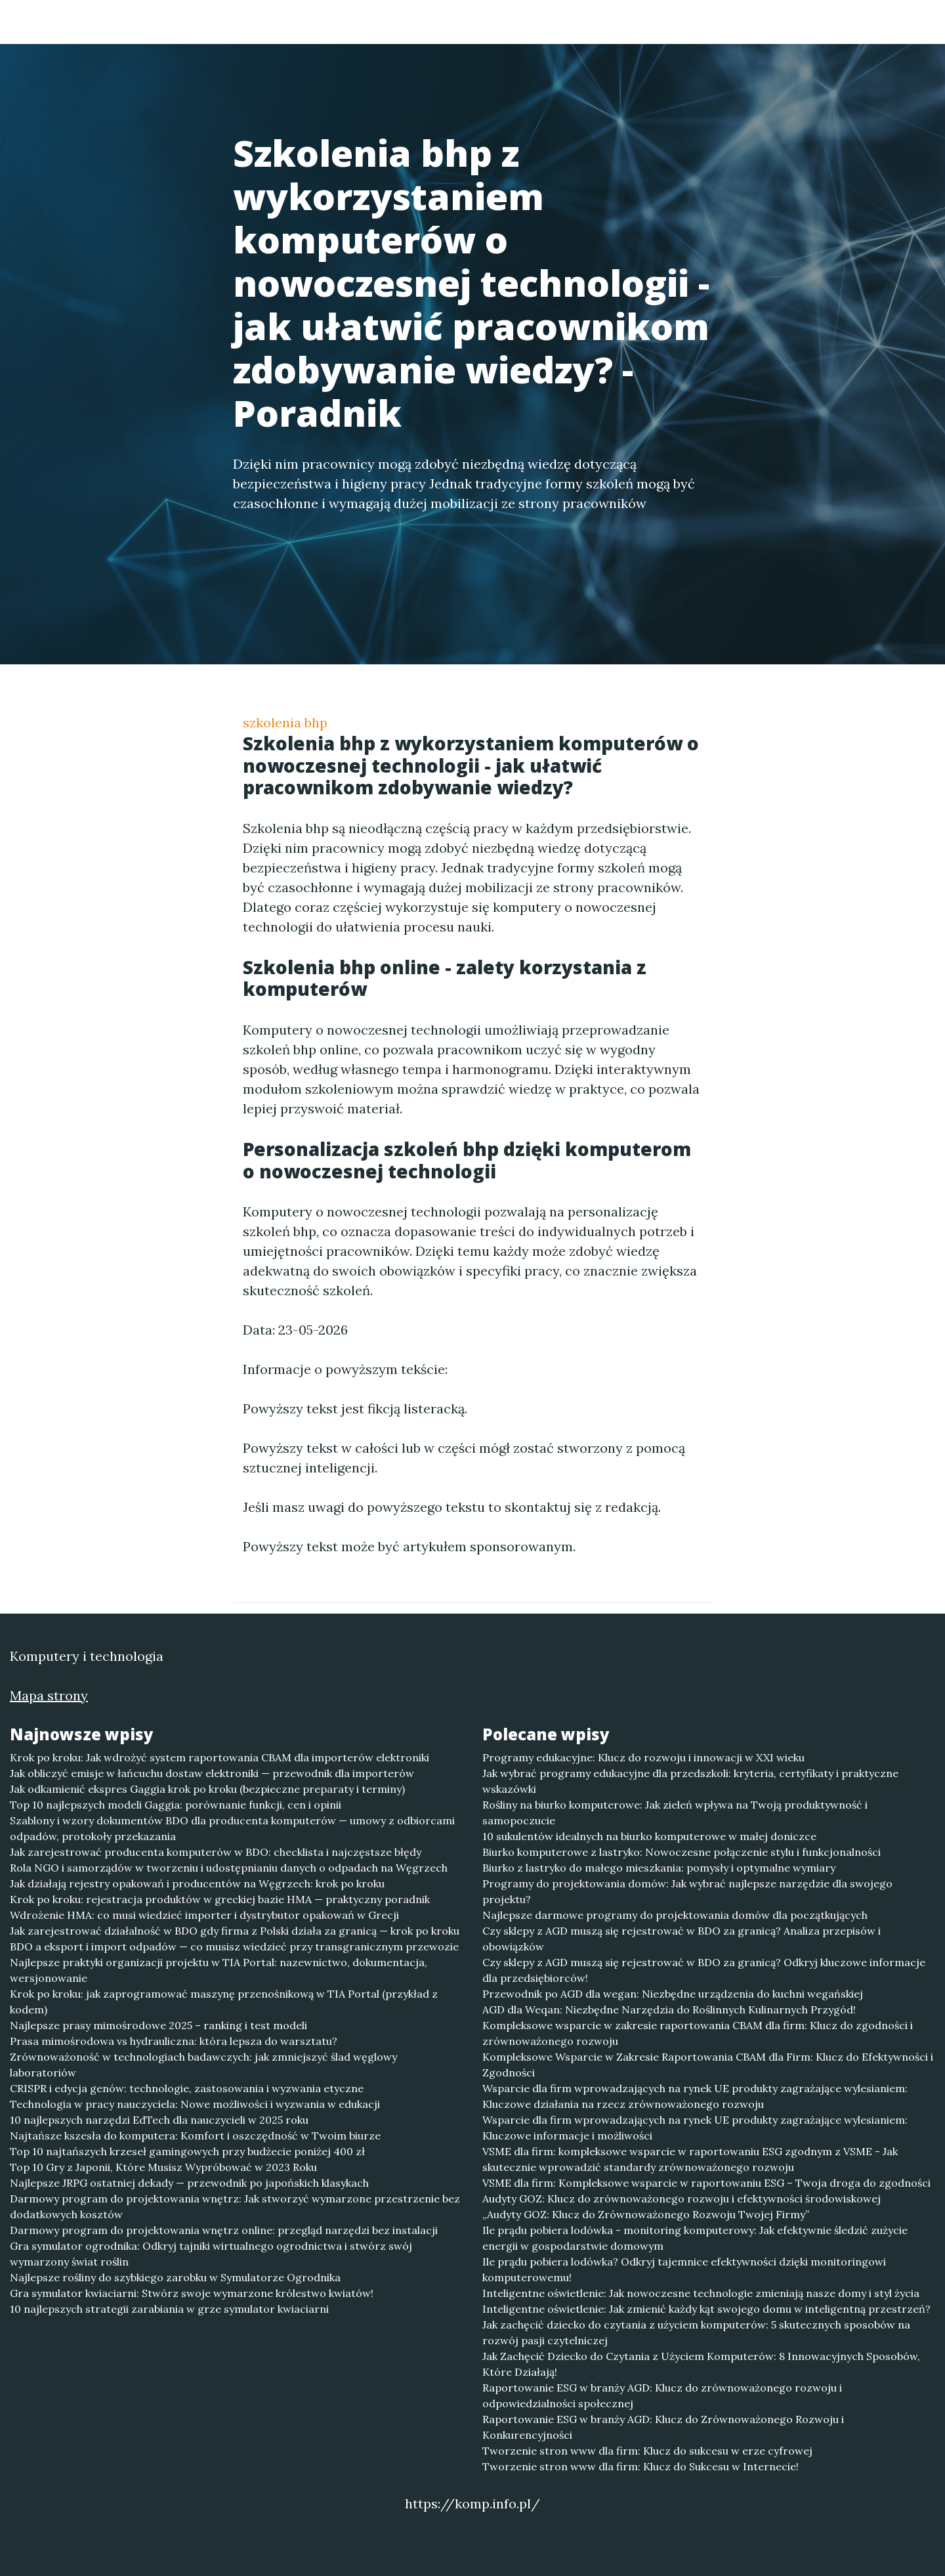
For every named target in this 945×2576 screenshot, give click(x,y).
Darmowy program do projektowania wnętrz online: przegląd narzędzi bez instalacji (224, 2230)
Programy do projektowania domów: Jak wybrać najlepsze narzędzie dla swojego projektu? (687, 1891)
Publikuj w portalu (629, 23)
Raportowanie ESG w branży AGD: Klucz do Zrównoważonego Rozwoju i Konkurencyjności (663, 2427)
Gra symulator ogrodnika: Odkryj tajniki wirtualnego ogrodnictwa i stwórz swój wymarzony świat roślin (211, 2253)
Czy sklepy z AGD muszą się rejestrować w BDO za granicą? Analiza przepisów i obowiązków (681, 1938)
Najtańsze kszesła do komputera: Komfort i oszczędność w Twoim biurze (195, 2135)
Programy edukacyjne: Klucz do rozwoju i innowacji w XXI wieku (643, 1757)
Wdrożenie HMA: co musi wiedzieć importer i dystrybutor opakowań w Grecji (204, 1914)
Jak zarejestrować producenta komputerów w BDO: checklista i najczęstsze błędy (215, 1851)
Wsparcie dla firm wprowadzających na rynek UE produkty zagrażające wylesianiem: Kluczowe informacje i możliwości (695, 2127)
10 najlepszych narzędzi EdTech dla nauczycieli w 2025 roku (159, 2119)
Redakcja (728, 23)
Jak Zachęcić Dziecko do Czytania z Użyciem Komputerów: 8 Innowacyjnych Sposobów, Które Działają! (701, 2364)
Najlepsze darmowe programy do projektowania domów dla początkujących (675, 1914)
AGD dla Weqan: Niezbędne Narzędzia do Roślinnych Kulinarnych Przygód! (669, 2009)
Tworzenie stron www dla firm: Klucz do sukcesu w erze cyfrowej (647, 2450)
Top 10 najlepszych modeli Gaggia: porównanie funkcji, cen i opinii (175, 1804)
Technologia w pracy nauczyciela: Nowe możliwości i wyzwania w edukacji (195, 2104)
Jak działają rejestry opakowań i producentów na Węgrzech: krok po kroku (197, 1883)
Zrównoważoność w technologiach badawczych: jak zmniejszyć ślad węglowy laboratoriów (203, 2064)
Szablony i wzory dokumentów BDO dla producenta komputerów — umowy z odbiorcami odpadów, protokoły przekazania (232, 1828)
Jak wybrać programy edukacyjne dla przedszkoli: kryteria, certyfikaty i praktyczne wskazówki (690, 1781)
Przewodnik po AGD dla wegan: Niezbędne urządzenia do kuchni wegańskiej (672, 1993)
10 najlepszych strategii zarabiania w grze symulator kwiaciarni (169, 2308)
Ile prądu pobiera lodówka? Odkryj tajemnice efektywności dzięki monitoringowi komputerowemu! (684, 2269)
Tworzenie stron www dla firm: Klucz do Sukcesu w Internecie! (640, 2466)
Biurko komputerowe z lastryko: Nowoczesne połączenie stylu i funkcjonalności (681, 1851)
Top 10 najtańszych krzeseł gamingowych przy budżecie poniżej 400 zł (187, 2151)
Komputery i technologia (205, 21)
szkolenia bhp (285, 722)
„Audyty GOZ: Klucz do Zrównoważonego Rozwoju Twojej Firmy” (645, 2214)
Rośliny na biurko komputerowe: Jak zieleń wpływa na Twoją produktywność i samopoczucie (675, 1812)
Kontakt (801, 23)
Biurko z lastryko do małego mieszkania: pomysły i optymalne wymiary (658, 1867)
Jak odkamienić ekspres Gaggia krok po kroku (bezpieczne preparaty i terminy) (207, 1788)
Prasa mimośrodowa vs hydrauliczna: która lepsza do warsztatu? (173, 2041)
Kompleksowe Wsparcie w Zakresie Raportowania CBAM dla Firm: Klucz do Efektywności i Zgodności (707, 2064)
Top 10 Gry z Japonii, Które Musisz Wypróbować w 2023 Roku (163, 2167)
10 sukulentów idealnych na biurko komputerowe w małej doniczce (649, 1836)
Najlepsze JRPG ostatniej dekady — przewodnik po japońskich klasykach (189, 2182)
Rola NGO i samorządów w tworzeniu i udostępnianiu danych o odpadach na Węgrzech (229, 1867)
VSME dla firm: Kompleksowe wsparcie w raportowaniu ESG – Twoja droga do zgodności (706, 2182)
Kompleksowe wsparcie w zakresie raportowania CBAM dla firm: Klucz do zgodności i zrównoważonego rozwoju (697, 2033)
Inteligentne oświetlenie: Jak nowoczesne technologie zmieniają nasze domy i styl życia (700, 2293)
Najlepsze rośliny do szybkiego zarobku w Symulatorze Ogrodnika (175, 2277)
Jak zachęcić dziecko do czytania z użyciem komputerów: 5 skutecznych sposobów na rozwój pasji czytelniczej (696, 2332)
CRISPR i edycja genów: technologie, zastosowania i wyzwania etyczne (187, 2088)
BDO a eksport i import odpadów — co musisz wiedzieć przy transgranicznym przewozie (234, 1946)
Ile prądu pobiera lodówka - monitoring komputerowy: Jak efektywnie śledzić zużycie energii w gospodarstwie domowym (695, 2237)
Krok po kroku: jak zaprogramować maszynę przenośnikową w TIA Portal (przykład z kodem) (224, 2001)
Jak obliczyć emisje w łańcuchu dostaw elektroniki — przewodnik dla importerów (212, 1773)
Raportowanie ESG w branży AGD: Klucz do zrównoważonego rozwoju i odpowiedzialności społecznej (662, 2395)
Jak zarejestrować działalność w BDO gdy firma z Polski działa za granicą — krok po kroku (234, 1930)
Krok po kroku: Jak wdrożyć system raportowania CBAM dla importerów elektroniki (219, 1757)
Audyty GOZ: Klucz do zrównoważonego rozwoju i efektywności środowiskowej (681, 2198)
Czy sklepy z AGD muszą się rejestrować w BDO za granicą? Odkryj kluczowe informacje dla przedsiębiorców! (703, 1970)
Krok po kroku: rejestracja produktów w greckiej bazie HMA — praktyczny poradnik (220, 1899)
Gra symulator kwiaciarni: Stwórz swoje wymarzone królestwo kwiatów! (191, 2293)
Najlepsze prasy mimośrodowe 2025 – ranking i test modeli (158, 2025)
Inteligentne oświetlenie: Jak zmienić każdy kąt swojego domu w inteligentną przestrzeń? (706, 2308)
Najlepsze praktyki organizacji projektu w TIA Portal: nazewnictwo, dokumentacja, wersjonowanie (218, 1970)
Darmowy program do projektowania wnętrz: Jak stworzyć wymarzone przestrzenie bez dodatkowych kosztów (235, 2206)
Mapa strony (49, 1695)
